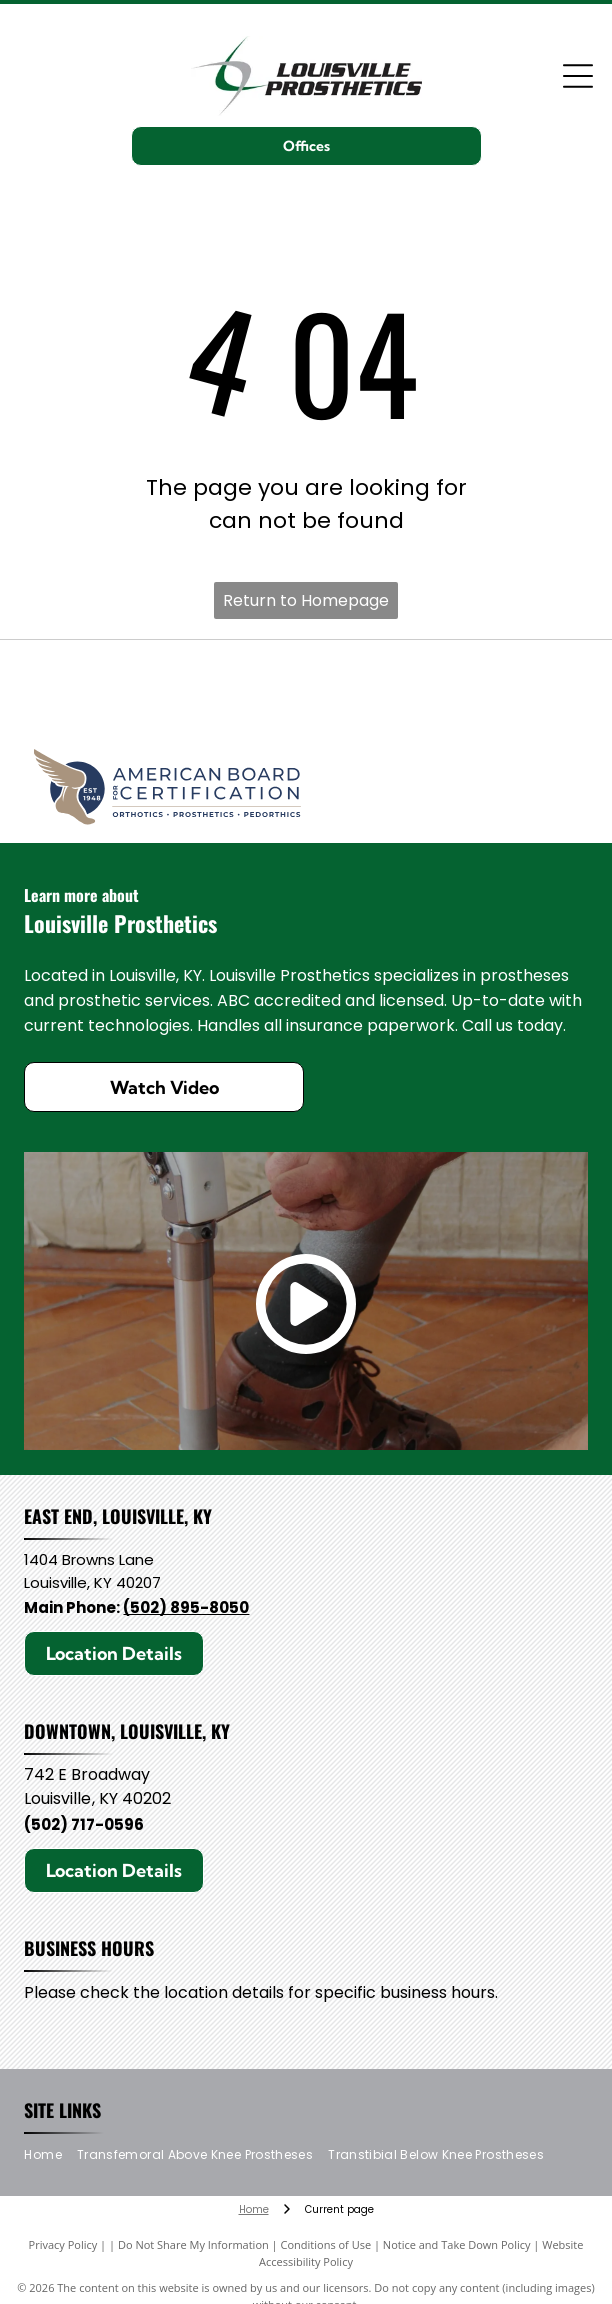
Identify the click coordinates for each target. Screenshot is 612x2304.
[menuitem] (50, 2155)
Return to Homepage (306, 600)
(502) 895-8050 (186, 1607)
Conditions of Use (326, 2244)
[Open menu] (578, 76)
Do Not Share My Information (193, 2244)
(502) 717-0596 (84, 1824)
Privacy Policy (63, 2244)
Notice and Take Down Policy (457, 2244)
